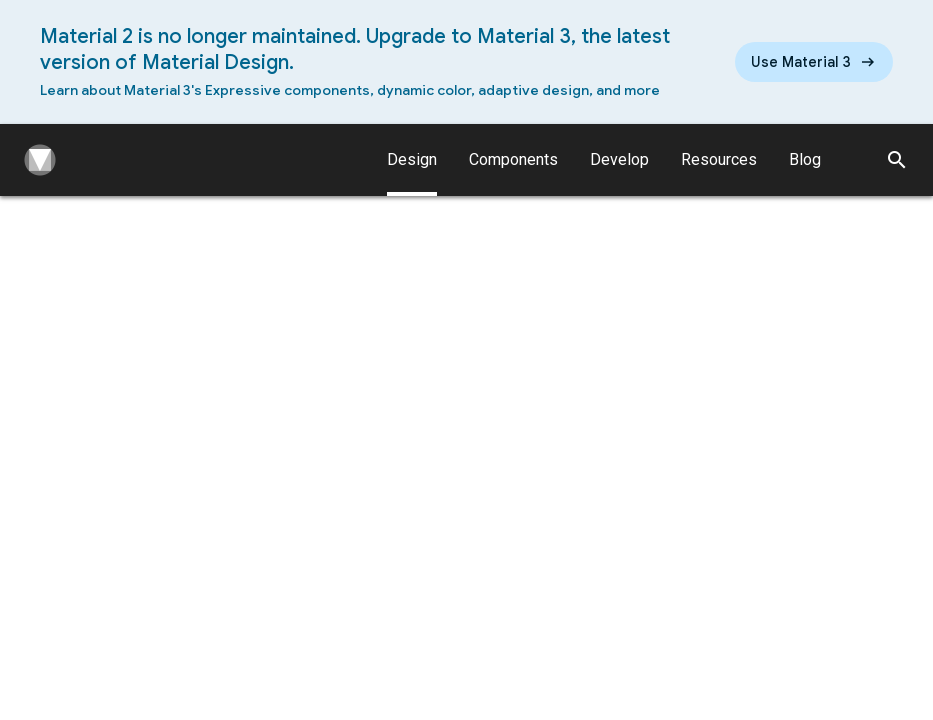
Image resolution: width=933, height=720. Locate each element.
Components (513, 159)
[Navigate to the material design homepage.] (36, 160)
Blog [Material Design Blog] (805, 159)
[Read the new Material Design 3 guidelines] (814, 62)
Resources (719, 159)
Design (412, 173)
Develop (619, 159)
